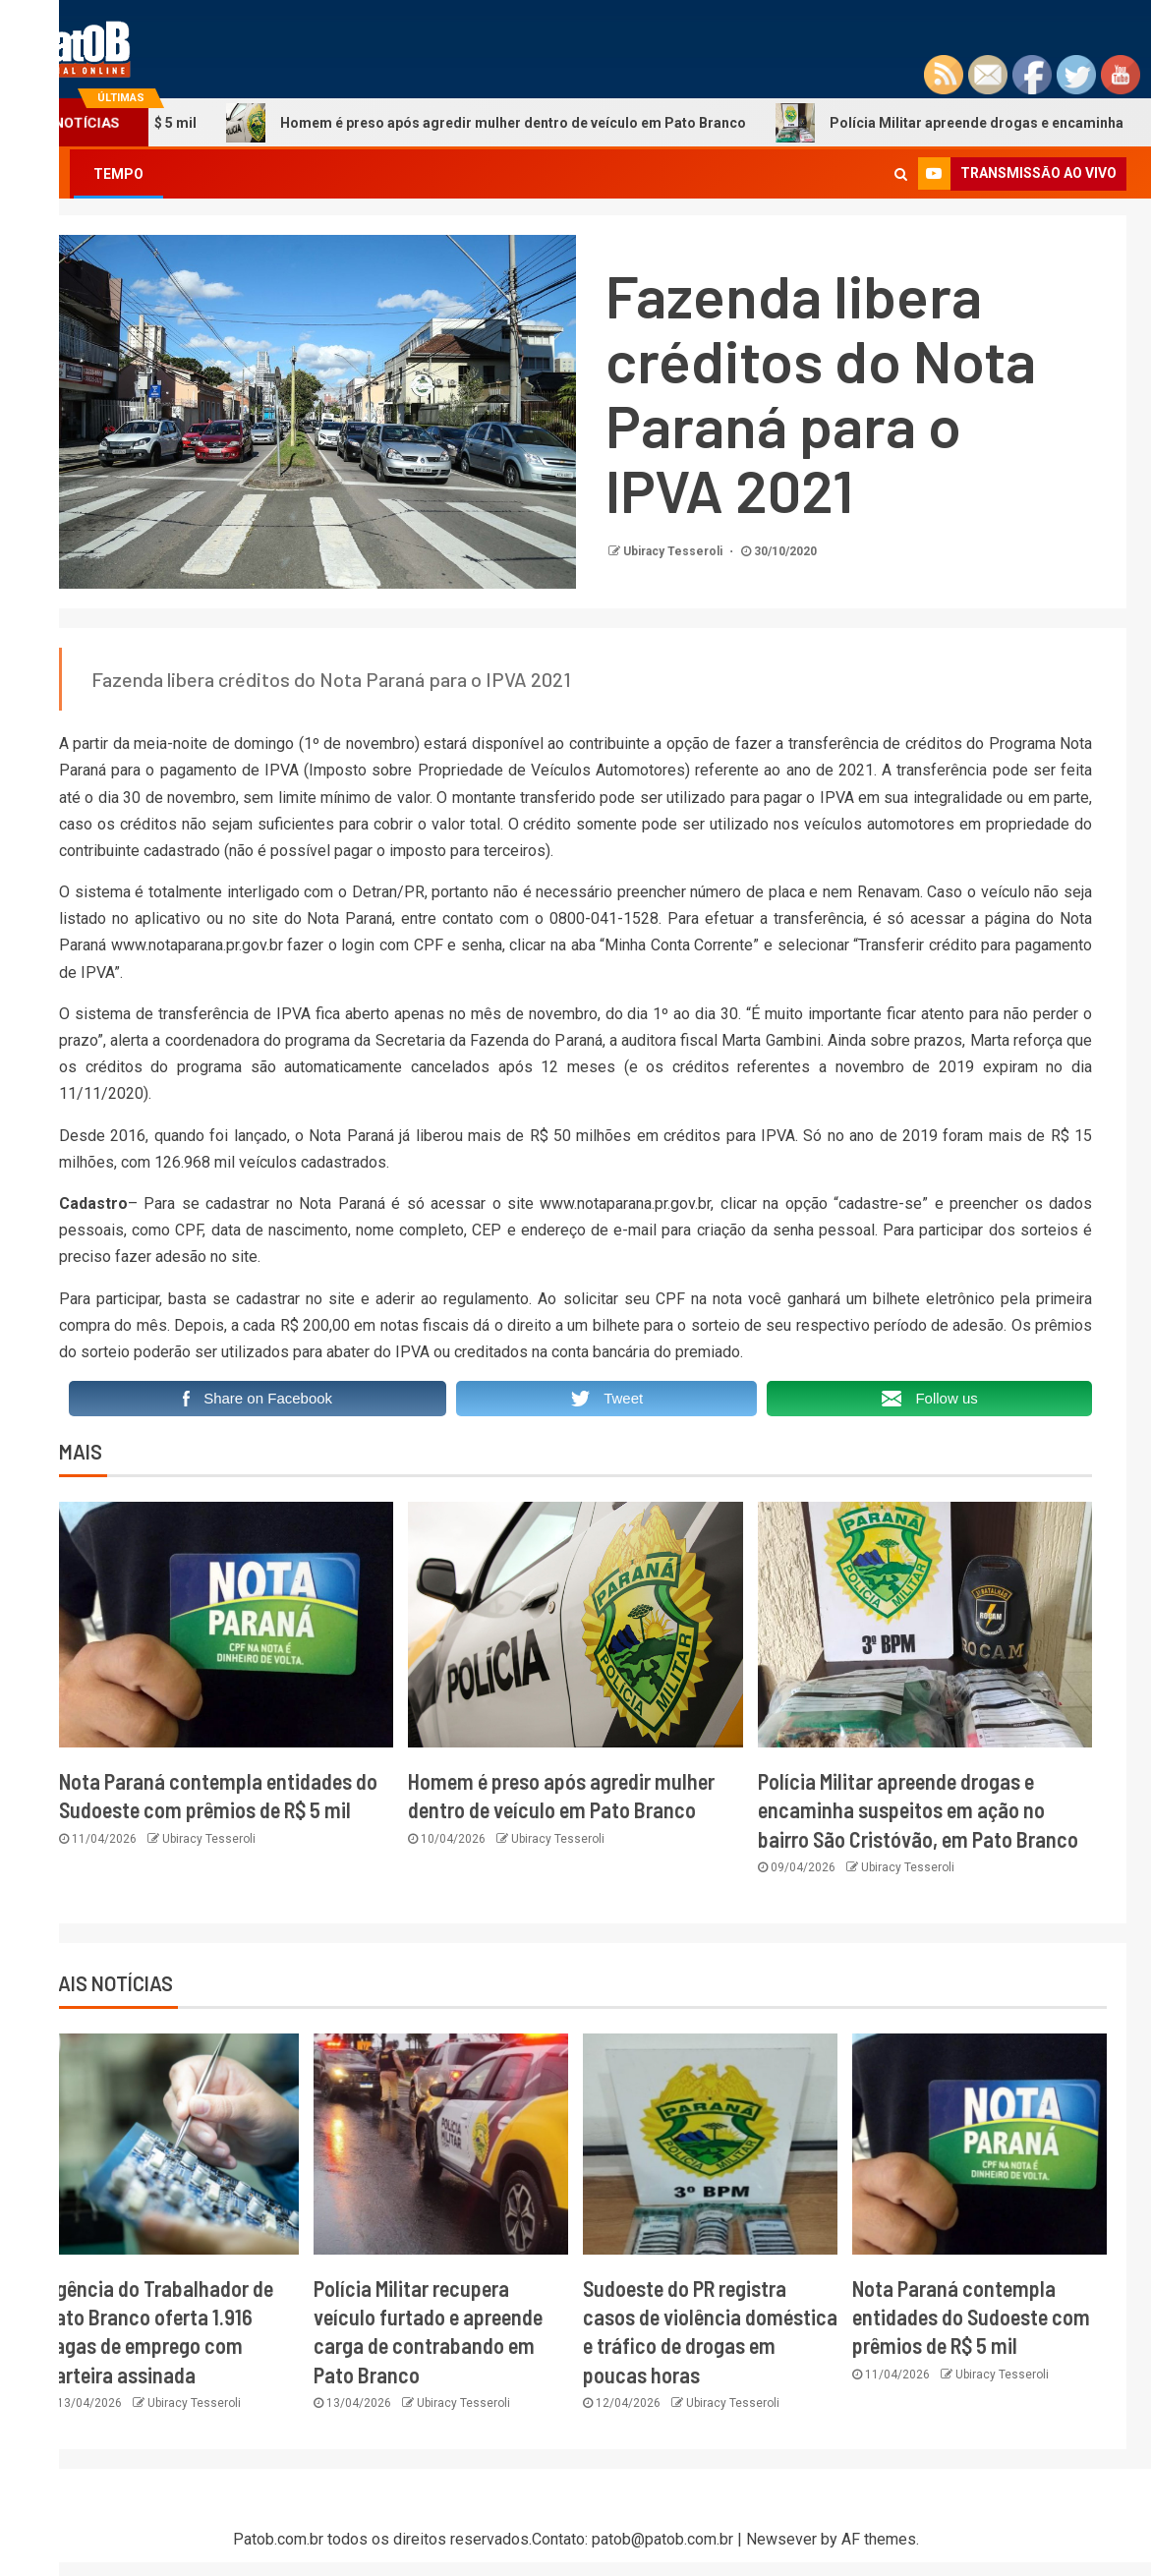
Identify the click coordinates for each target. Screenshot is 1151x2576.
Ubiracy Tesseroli (674, 551)
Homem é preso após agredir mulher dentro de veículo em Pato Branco (581, 123)
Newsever (781, 2539)
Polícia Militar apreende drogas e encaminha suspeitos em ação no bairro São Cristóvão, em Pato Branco (918, 1810)
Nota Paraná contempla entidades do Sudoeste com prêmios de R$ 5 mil (971, 2317)
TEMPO (118, 174)
